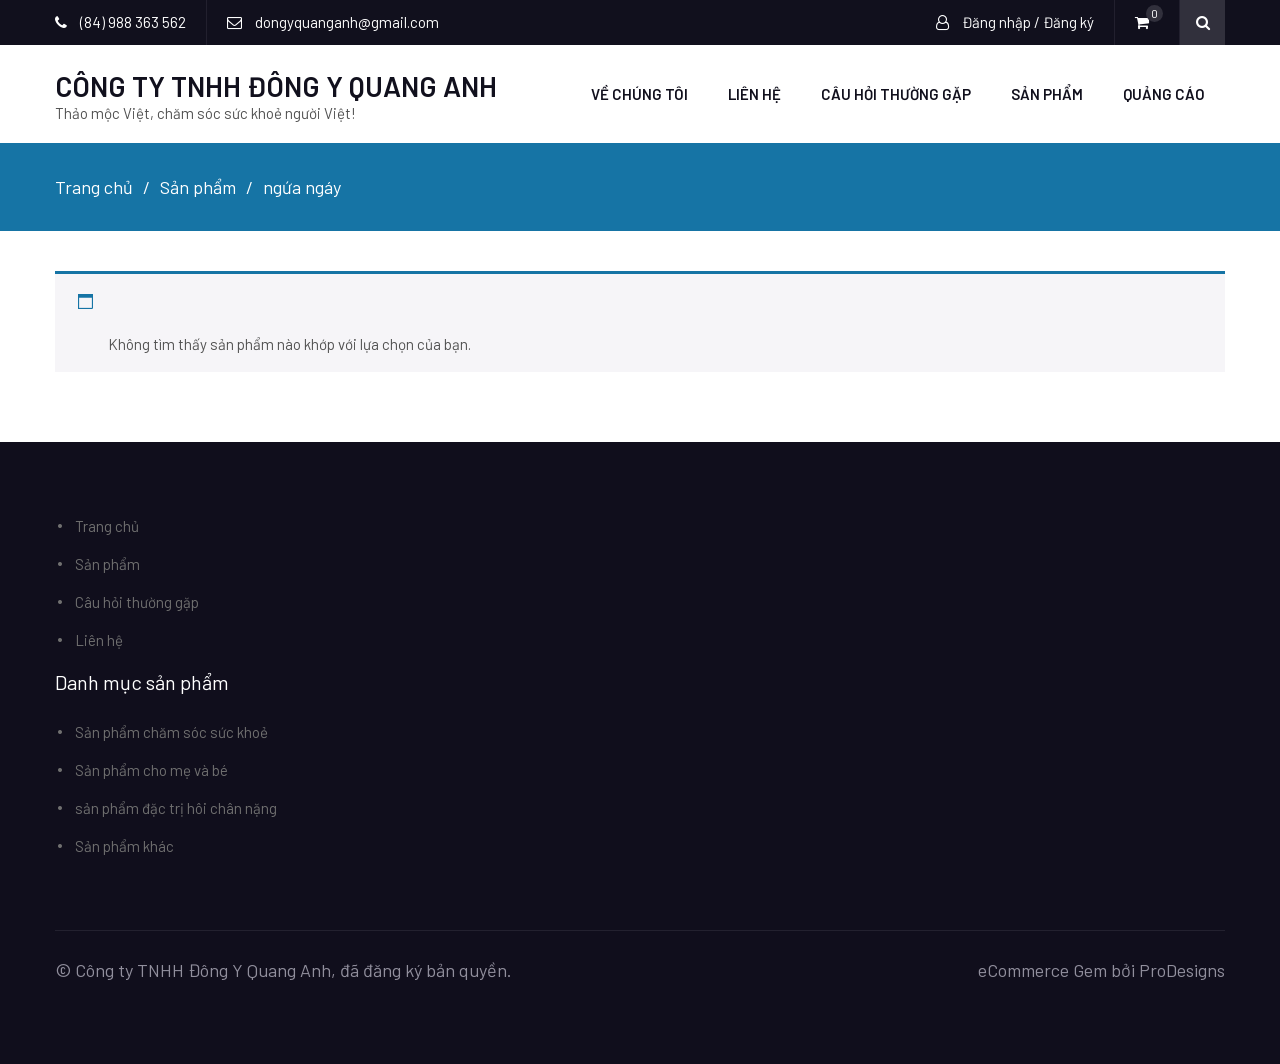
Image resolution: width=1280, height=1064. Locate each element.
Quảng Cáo (1164, 94)
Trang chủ (107, 526)
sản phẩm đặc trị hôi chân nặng (176, 808)
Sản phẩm (1047, 94)
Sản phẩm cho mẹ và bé (151, 770)
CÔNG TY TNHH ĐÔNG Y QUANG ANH (276, 86)
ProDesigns (1182, 970)
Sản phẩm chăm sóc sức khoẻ (171, 732)
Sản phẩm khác (124, 846)
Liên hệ (754, 94)
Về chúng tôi (639, 94)
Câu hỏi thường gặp (896, 94)
